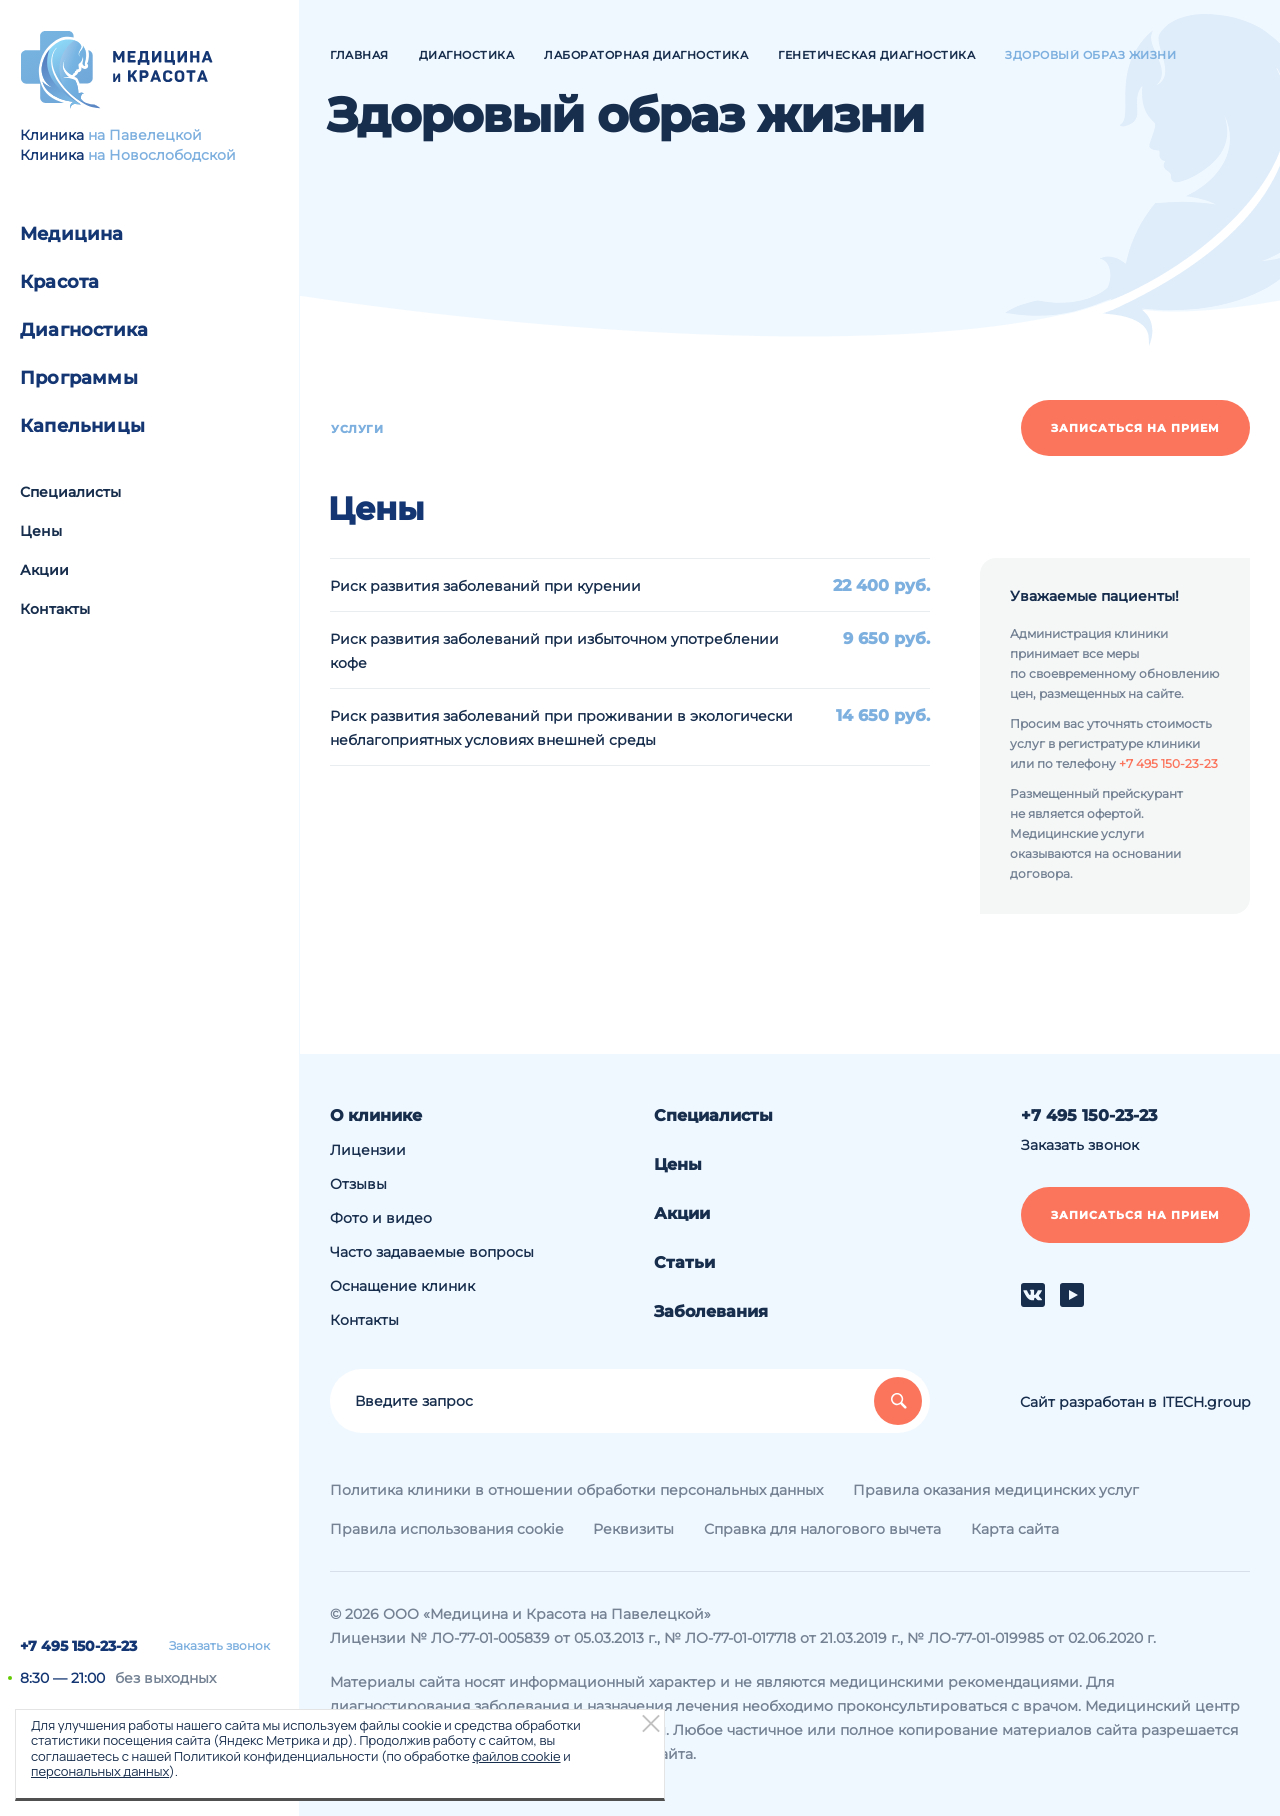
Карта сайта (1015, 1529)
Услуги (357, 429)
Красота (59, 282)
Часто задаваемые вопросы (432, 1252)
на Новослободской (162, 155)
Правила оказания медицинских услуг (996, 1490)
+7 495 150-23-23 (78, 1646)
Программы (79, 378)
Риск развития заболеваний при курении (485, 586)
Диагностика (84, 330)
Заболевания (711, 1311)
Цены (41, 531)
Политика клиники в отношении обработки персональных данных (576, 1490)
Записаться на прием (1135, 428)
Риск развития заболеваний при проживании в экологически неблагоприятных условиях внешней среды (561, 728)
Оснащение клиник (402, 1286)
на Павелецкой (145, 135)
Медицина (72, 234)
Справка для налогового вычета (822, 1529)
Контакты (55, 609)
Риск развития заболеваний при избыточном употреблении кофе (554, 651)
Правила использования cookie (446, 1529)
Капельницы (82, 426)
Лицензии (368, 1150)
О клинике (376, 1115)
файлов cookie (516, 1756)
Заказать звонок (219, 1646)
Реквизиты (633, 1529)
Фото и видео (381, 1218)
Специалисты (70, 492)
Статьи (684, 1262)
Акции (44, 570)
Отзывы (358, 1184)
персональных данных (100, 1771)
